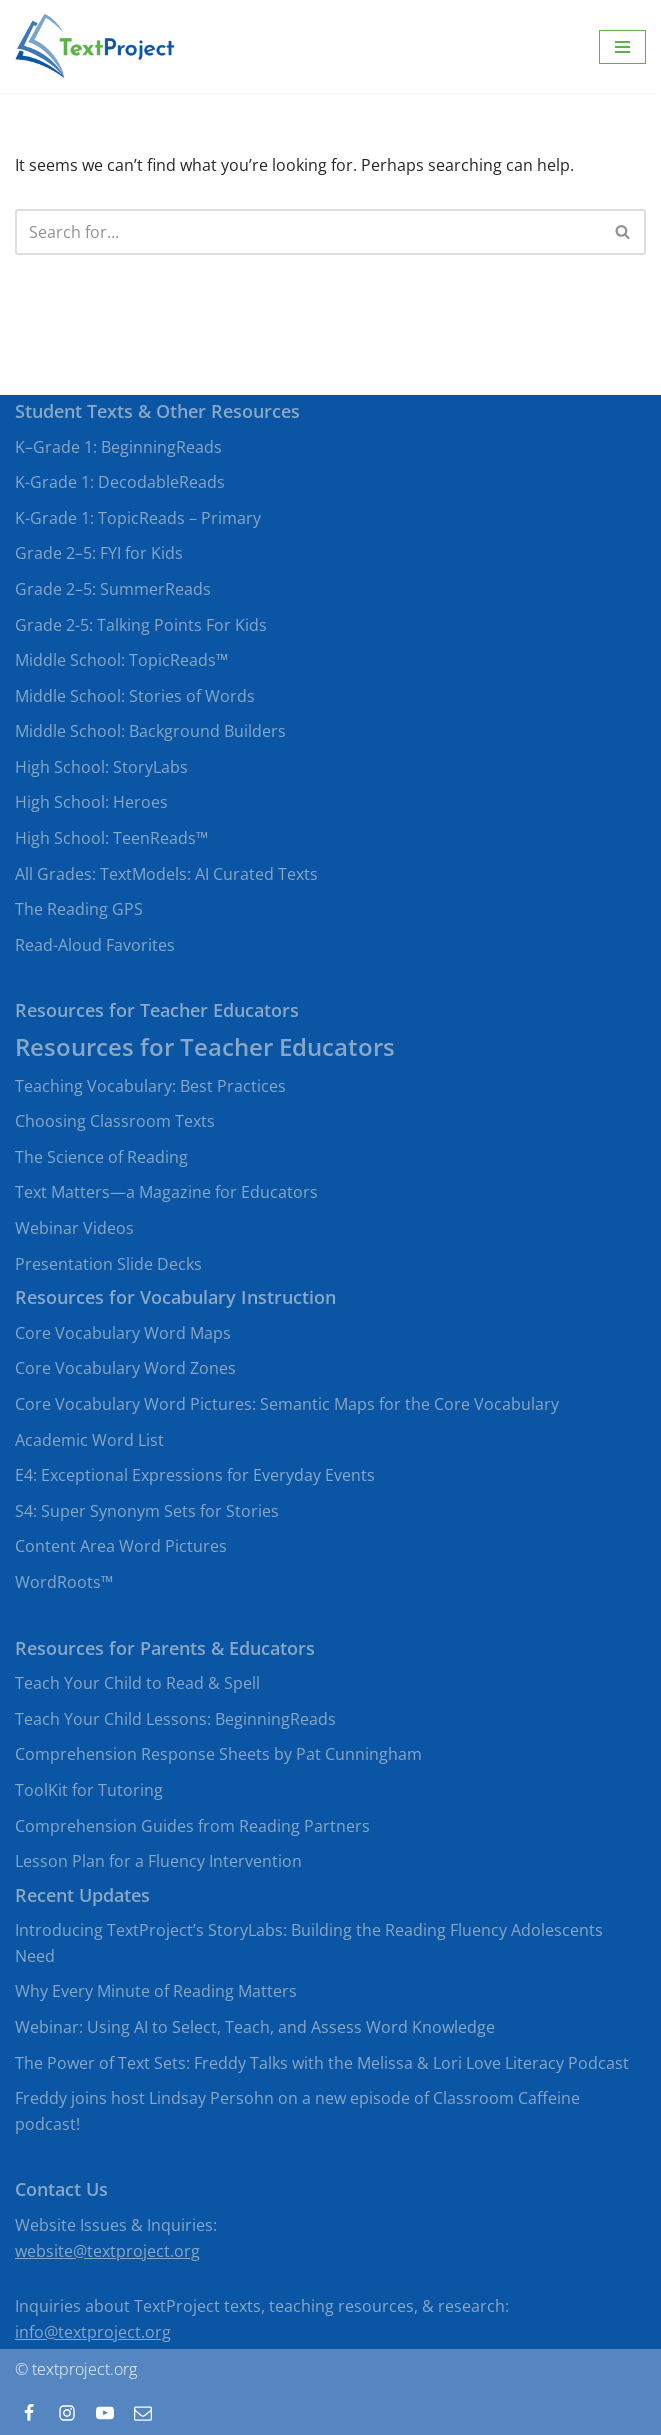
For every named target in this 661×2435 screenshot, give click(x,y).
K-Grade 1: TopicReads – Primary (138, 518)
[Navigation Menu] (622, 47)
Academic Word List (89, 1440)
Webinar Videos (74, 1228)
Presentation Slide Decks (108, 1264)
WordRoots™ (64, 1582)
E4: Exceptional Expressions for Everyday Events (195, 1475)
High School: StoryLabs (101, 767)
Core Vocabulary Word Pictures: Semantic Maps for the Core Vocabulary (287, 1404)
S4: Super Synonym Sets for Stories (147, 1511)
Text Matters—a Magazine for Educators (166, 1192)
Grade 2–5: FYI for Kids (99, 553)
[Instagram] (67, 2413)
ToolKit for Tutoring (89, 1790)
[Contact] (143, 2413)
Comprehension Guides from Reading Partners (192, 1826)
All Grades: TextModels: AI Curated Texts (166, 874)
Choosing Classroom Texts (115, 1121)
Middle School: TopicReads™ (121, 660)
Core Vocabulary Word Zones (125, 1368)
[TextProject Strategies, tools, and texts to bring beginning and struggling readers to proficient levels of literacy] (95, 46)
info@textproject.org (93, 2332)
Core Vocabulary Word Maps (123, 1333)
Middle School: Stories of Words (135, 696)
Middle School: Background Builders (150, 731)
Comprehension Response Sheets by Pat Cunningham (218, 1754)
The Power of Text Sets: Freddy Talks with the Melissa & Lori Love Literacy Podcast (322, 2063)
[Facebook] (29, 2413)
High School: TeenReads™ (111, 838)
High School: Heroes (91, 802)
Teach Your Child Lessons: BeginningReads (175, 1719)
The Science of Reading (101, 1157)
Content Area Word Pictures (121, 1546)
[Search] (308, 232)
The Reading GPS (79, 909)
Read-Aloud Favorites (95, 945)
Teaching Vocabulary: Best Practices (150, 1086)
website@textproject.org (107, 2251)
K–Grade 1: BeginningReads (118, 447)
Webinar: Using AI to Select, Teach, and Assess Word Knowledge (255, 2027)
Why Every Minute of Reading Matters (156, 1991)
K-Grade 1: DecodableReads (120, 482)
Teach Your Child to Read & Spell (137, 1683)
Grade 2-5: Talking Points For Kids (141, 625)
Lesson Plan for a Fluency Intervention (158, 1861)
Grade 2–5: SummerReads (113, 589)
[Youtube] (105, 2413)
